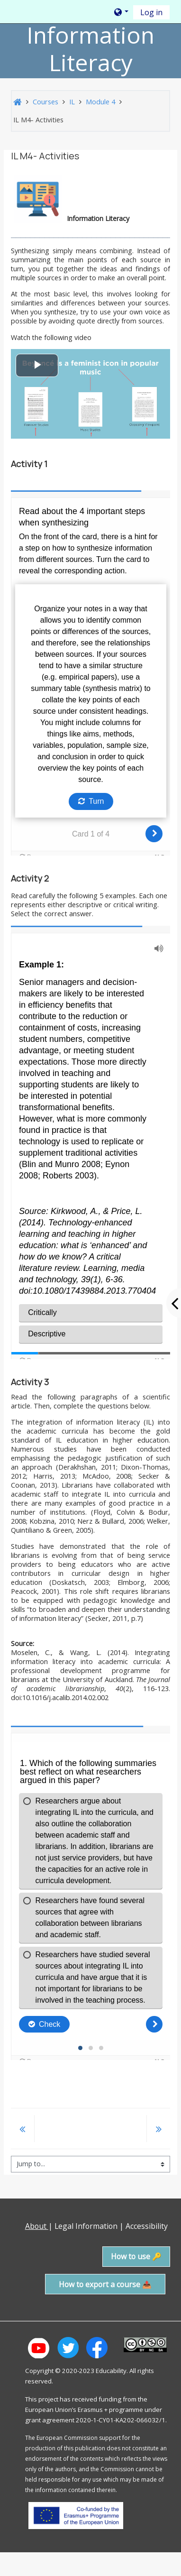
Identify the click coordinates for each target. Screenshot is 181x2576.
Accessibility (148, 2226)
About (36, 2226)
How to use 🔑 (136, 2256)
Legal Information (86, 2226)
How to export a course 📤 (105, 2284)
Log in (151, 12)
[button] (121, 11)
